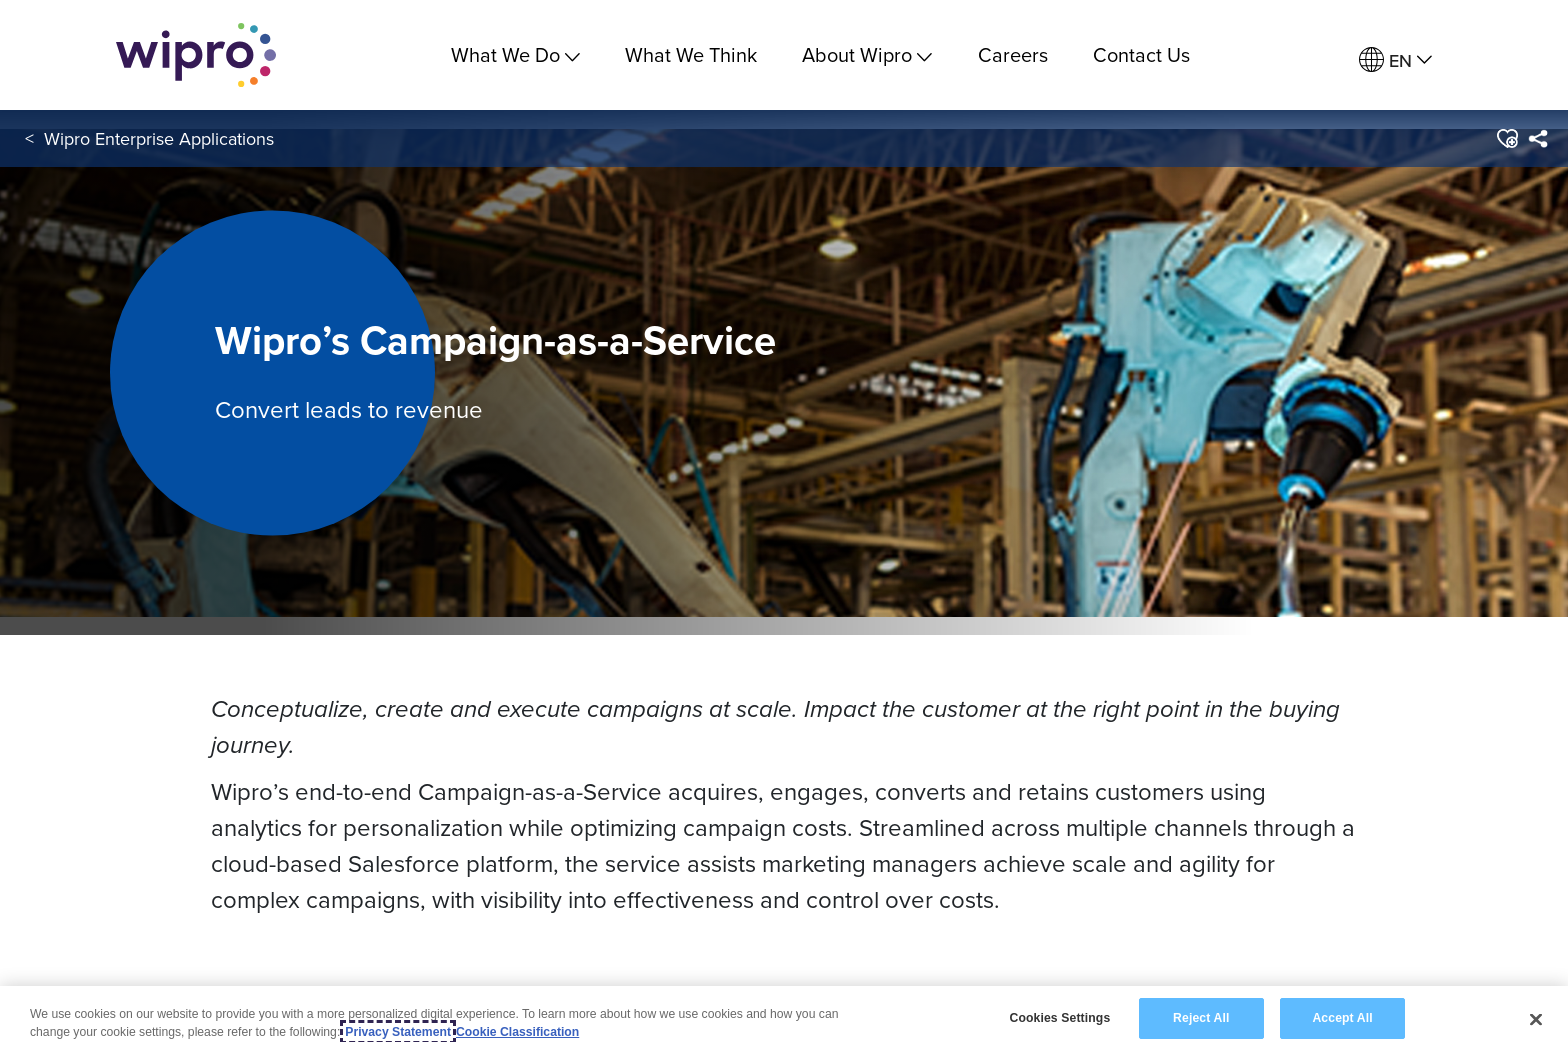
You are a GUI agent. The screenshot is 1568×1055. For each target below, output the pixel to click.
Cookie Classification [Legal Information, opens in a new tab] (517, 1032)
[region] (784, 1020)
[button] (1506, 139)
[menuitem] (1395, 60)
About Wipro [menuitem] (867, 54)
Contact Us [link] (1141, 54)
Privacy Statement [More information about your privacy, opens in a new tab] (398, 1032)
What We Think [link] (691, 54)
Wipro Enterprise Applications (159, 138)
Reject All (1201, 1018)
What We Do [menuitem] (515, 54)
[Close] (1536, 1019)
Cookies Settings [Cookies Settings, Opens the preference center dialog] (1059, 1018)
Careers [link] (1013, 54)
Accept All (1342, 1018)
